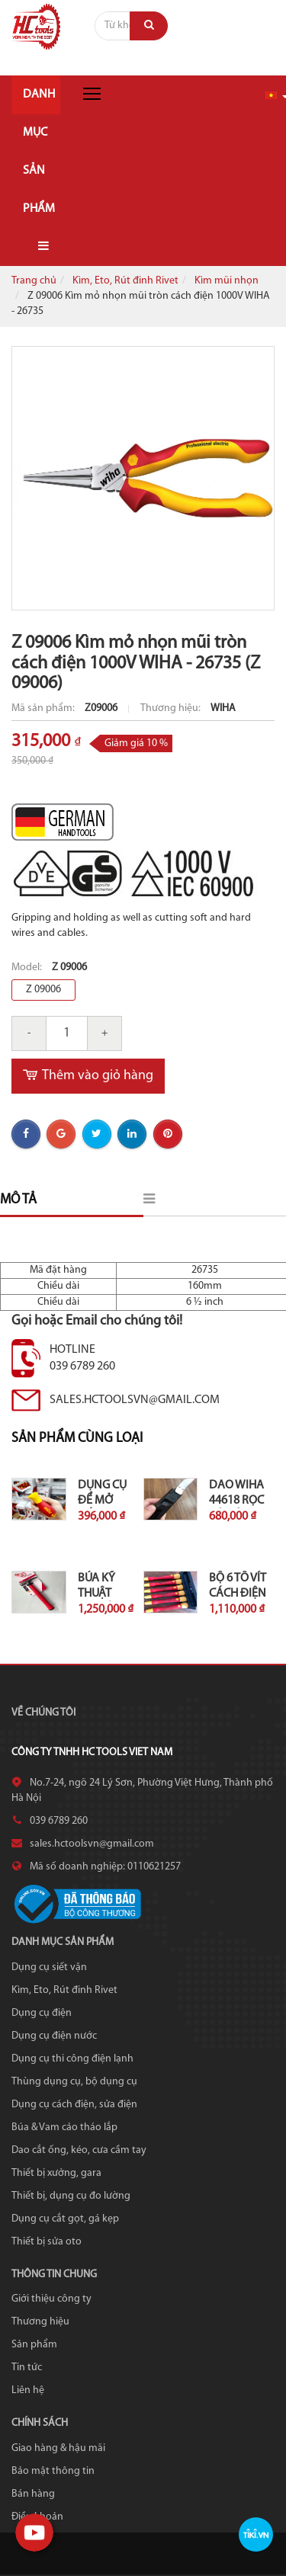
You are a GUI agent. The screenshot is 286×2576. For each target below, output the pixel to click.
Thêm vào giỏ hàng (88, 1076)
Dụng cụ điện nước (54, 2036)
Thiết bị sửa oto (46, 2242)
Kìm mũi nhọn (226, 281)
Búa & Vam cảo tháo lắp (64, 2127)
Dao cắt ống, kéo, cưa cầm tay (78, 2150)
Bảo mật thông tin (53, 2471)
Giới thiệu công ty (51, 2299)
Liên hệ (27, 2390)
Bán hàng (33, 2494)
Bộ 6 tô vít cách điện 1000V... (237, 1593)
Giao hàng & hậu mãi (58, 2448)
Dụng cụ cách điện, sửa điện (74, 2104)
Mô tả (18, 1200)
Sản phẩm (34, 2344)
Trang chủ (33, 281)
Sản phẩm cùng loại (77, 1438)
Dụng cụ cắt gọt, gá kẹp (65, 2219)
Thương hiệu (40, 2322)
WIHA (223, 708)
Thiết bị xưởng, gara (56, 2173)
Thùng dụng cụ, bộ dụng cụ (74, 2081)
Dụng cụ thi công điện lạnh (72, 2059)
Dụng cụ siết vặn (49, 1967)
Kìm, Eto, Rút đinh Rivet (125, 281)
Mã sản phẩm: (44, 708)
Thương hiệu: (171, 708)
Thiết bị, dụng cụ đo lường (70, 2196)
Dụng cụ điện (41, 2013)
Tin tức (26, 2367)
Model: (27, 967)
